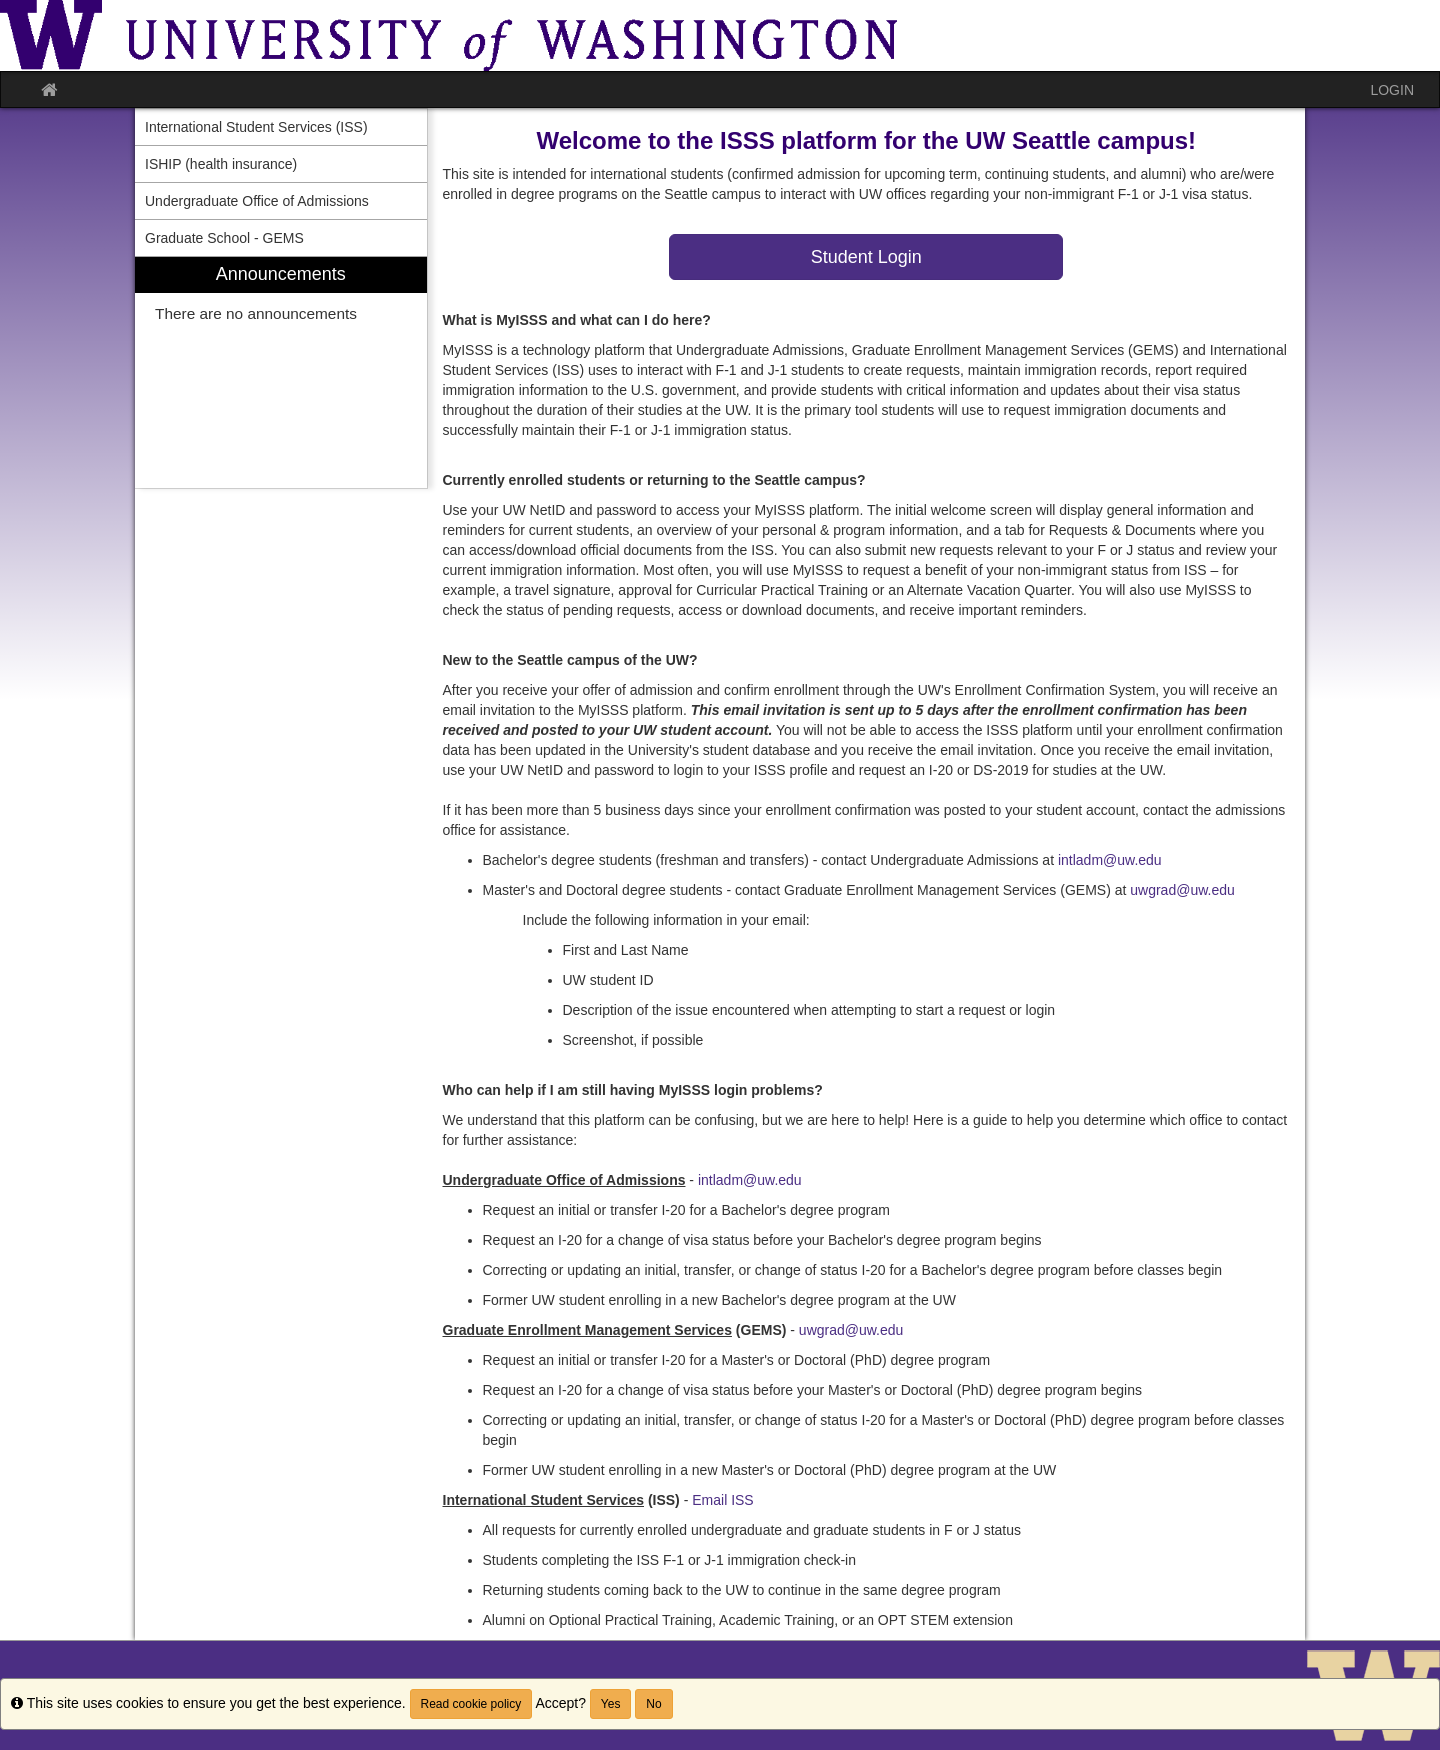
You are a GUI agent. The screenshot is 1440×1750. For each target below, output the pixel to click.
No (653, 1704)
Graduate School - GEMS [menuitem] (224, 238)
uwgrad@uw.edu (1182, 890)
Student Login (866, 257)
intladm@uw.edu (1110, 860)
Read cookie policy (471, 1704)
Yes (611, 1704)
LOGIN (1392, 90)
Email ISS (722, 1500)
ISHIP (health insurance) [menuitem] (221, 164)
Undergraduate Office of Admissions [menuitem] (257, 201)
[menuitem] (281, 372)
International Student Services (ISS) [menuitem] (256, 127)
